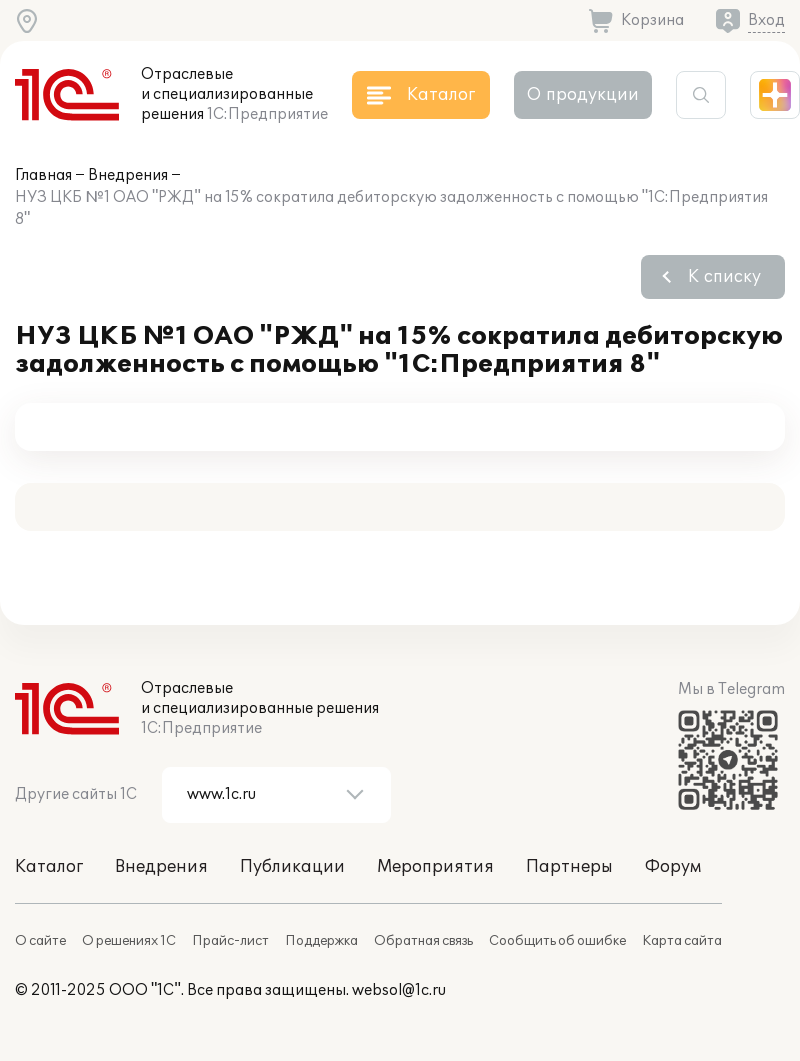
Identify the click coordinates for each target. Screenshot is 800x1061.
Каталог (49, 867)
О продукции (583, 95)
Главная (43, 175)
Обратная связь (423, 941)
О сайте (40, 941)
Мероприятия (435, 867)
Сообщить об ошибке (557, 941)
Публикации (292, 867)
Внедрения (128, 175)
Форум (673, 867)
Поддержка (321, 941)
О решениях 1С (129, 941)
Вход (766, 20)
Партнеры (569, 867)
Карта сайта (682, 941)
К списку (724, 277)
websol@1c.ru (399, 990)
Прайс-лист (230, 941)
